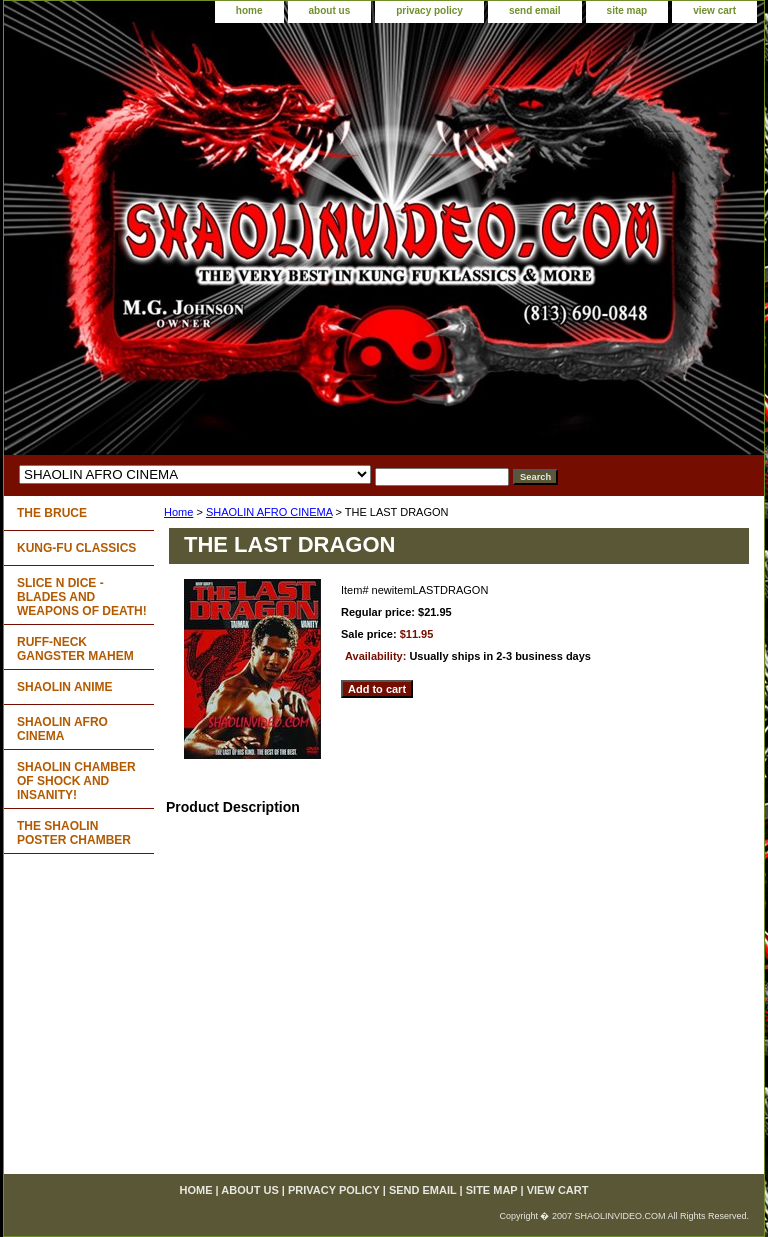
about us (330, 10)
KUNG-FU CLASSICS (76, 548)
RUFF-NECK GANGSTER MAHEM (75, 649)
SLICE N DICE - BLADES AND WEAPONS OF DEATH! (82, 597)
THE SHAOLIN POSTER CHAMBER (74, 833)
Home (178, 512)
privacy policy (429, 10)
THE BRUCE (52, 513)
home (249, 10)
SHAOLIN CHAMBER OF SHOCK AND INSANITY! (76, 781)
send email (535, 10)
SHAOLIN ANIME (65, 687)
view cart (714, 10)
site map (627, 10)
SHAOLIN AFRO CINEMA (269, 512)
